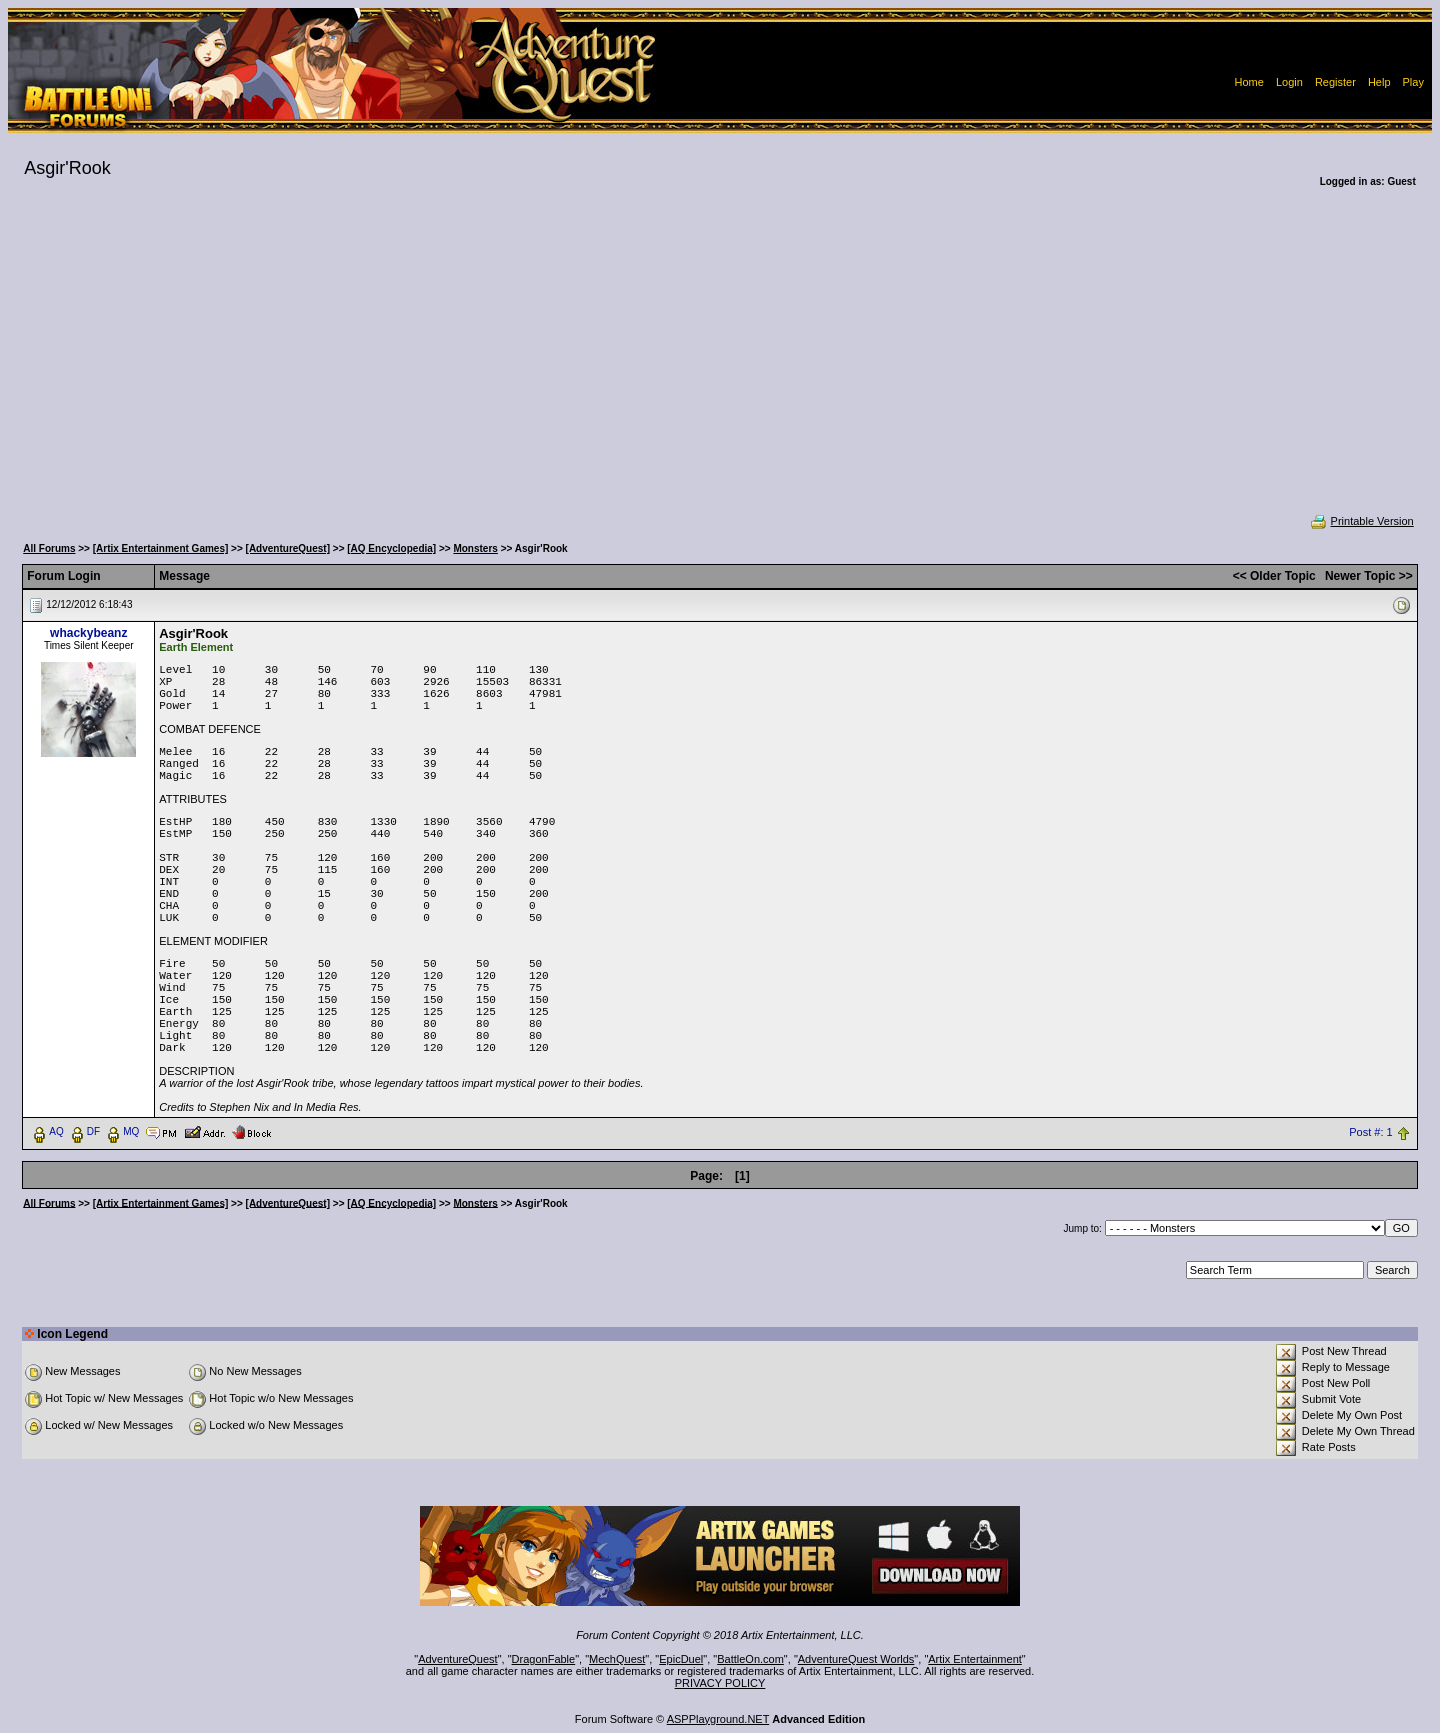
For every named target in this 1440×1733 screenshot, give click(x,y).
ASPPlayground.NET (718, 1719)
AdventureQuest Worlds (856, 1659)
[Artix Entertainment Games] (161, 548)
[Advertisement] (720, 364)
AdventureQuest (458, 1659)
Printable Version (1361, 521)
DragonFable (544, 1659)
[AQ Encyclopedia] (391, 548)
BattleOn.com (750, 1659)
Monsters (475, 548)
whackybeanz (88, 633)
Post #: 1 (1370, 1132)
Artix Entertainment (975, 1659)
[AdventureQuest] (288, 548)
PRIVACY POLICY (720, 1683)
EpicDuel (681, 1659)
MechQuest (617, 1659)
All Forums (49, 548)
